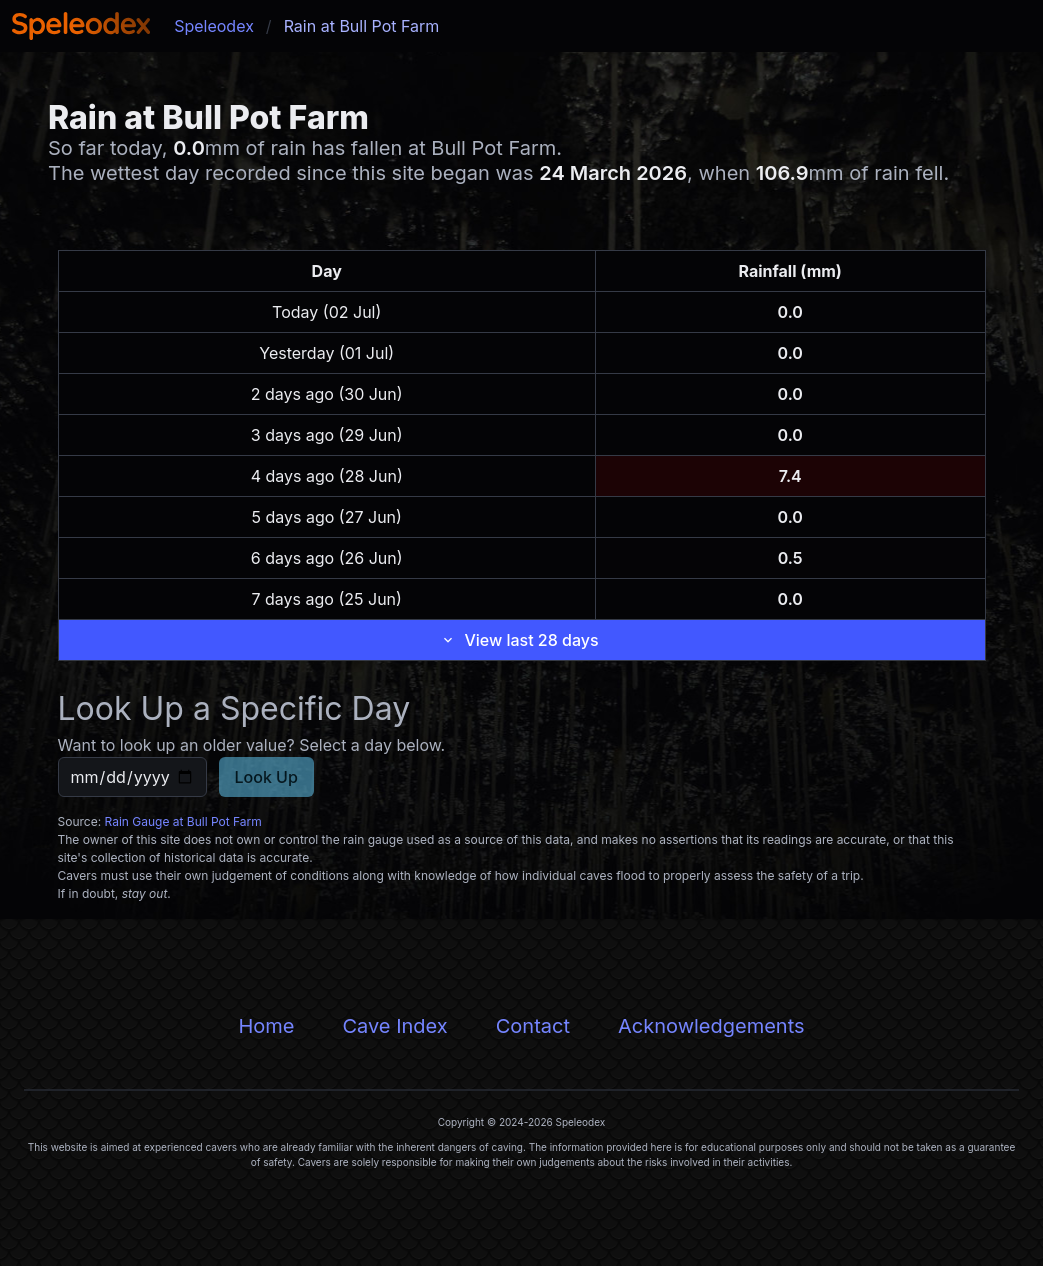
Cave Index (394, 1026)
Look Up (266, 777)
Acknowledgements (711, 1026)
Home (266, 1026)
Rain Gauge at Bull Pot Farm (183, 821)
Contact (533, 1026)
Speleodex (214, 26)
